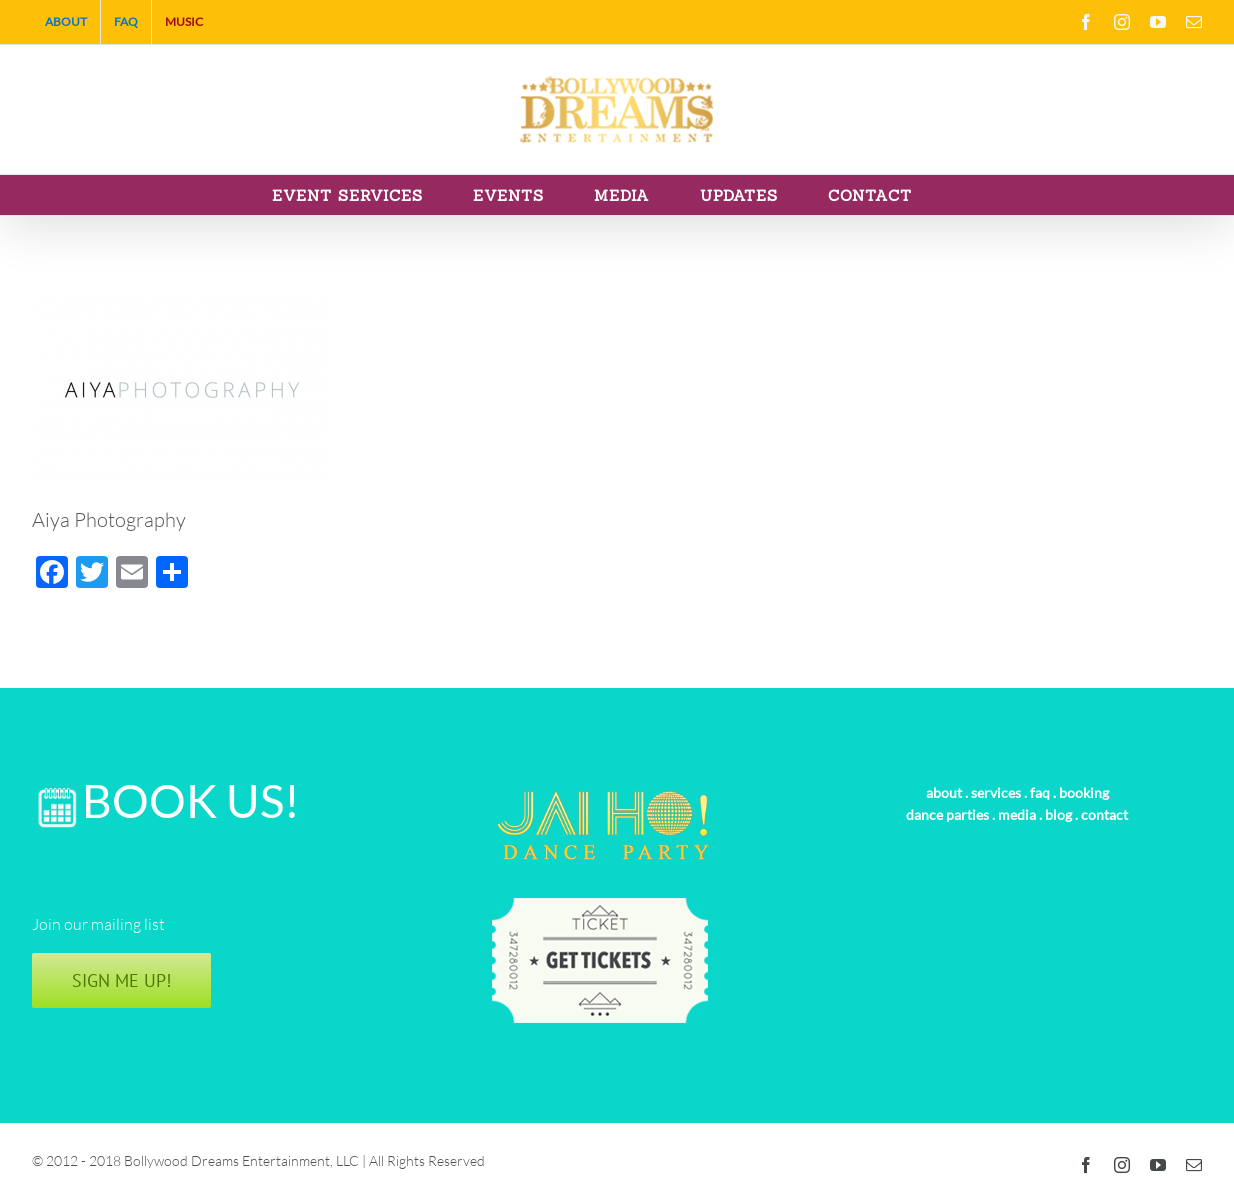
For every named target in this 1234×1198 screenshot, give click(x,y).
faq (1040, 792)
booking (1084, 792)
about (944, 792)
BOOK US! (191, 800)
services (996, 792)
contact (1104, 814)
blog (1058, 814)
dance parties (947, 814)
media (1017, 814)
